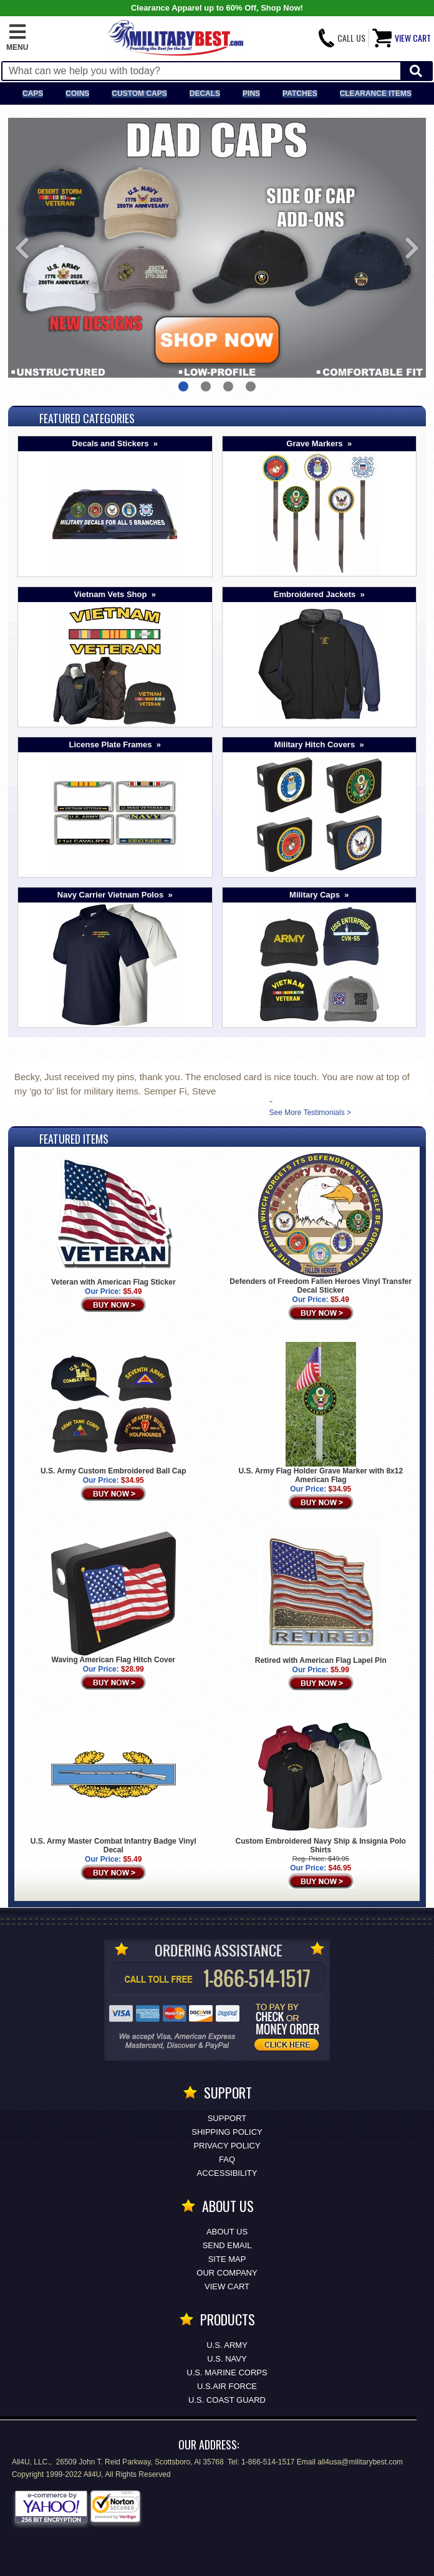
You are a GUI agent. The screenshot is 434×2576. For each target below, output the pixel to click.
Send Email (227, 2245)
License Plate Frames (110, 744)
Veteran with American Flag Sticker (113, 1282)
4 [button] (251, 386)
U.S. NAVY (226, 2358)
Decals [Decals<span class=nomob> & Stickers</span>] (205, 93)
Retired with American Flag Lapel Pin (321, 1660)
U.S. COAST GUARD (227, 2400)
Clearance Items (376, 93)
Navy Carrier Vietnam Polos (110, 894)
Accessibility (227, 2173)
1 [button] (183, 386)
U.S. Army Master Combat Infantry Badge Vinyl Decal (113, 1845)
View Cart (227, 2286)
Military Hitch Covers (314, 744)
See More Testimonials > (310, 1112)
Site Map (227, 2259)
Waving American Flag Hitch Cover (114, 1659)
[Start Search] (416, 71)
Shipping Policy (226, 2132)
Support (227, 2118)
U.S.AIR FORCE (227, 2386)
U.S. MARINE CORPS (226, 2372)
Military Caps (314, 894)
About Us (227, 2231)
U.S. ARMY (227, 2345)
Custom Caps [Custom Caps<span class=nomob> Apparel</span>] (139, 93)
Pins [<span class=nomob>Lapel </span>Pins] (251, 93)
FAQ (227, 2159)
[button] (17, 38)
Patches (299, 93)
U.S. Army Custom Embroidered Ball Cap (113, 1471)
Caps (32, 93)
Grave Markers (314, 443)
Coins (77, 93)
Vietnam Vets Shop (110, 594)
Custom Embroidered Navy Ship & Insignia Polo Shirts (321, 1845)
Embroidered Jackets (315, 594)
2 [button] (206, 386)
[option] (217, 248)
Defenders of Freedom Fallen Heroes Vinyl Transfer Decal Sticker (320, 1286)
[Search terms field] (201, 71)
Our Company (226, 2272)
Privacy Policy (226, 2145)
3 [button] (228, 386)
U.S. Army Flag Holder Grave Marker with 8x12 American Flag (320, 1475)
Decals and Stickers (110, 443)
